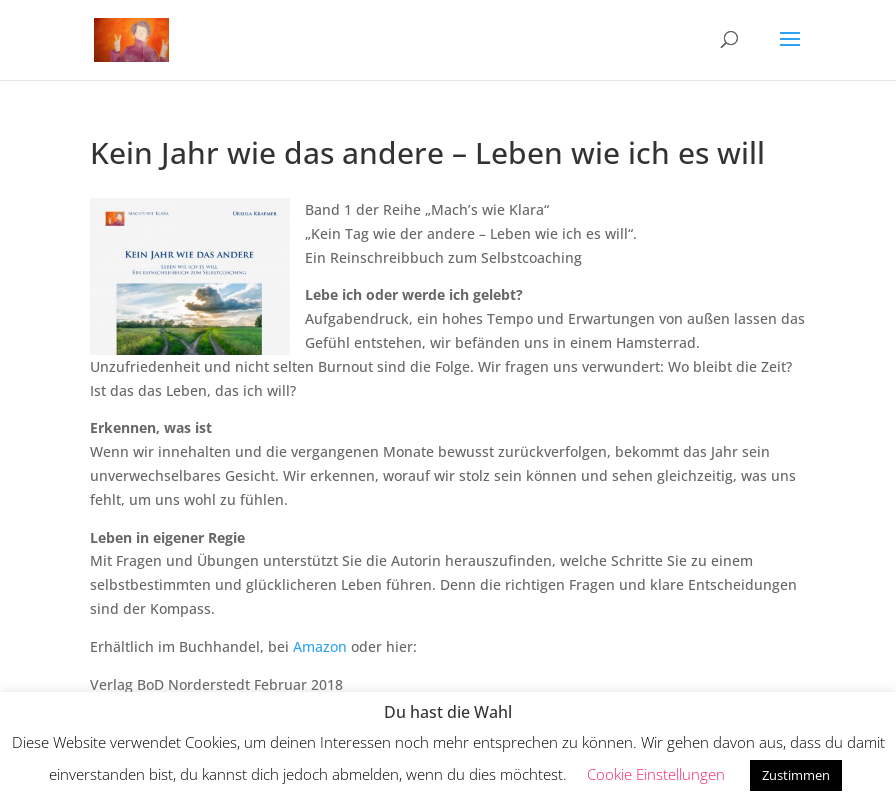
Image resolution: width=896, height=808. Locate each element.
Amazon (320, 646)
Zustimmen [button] (796, 775)
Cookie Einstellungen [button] (656, 774)
